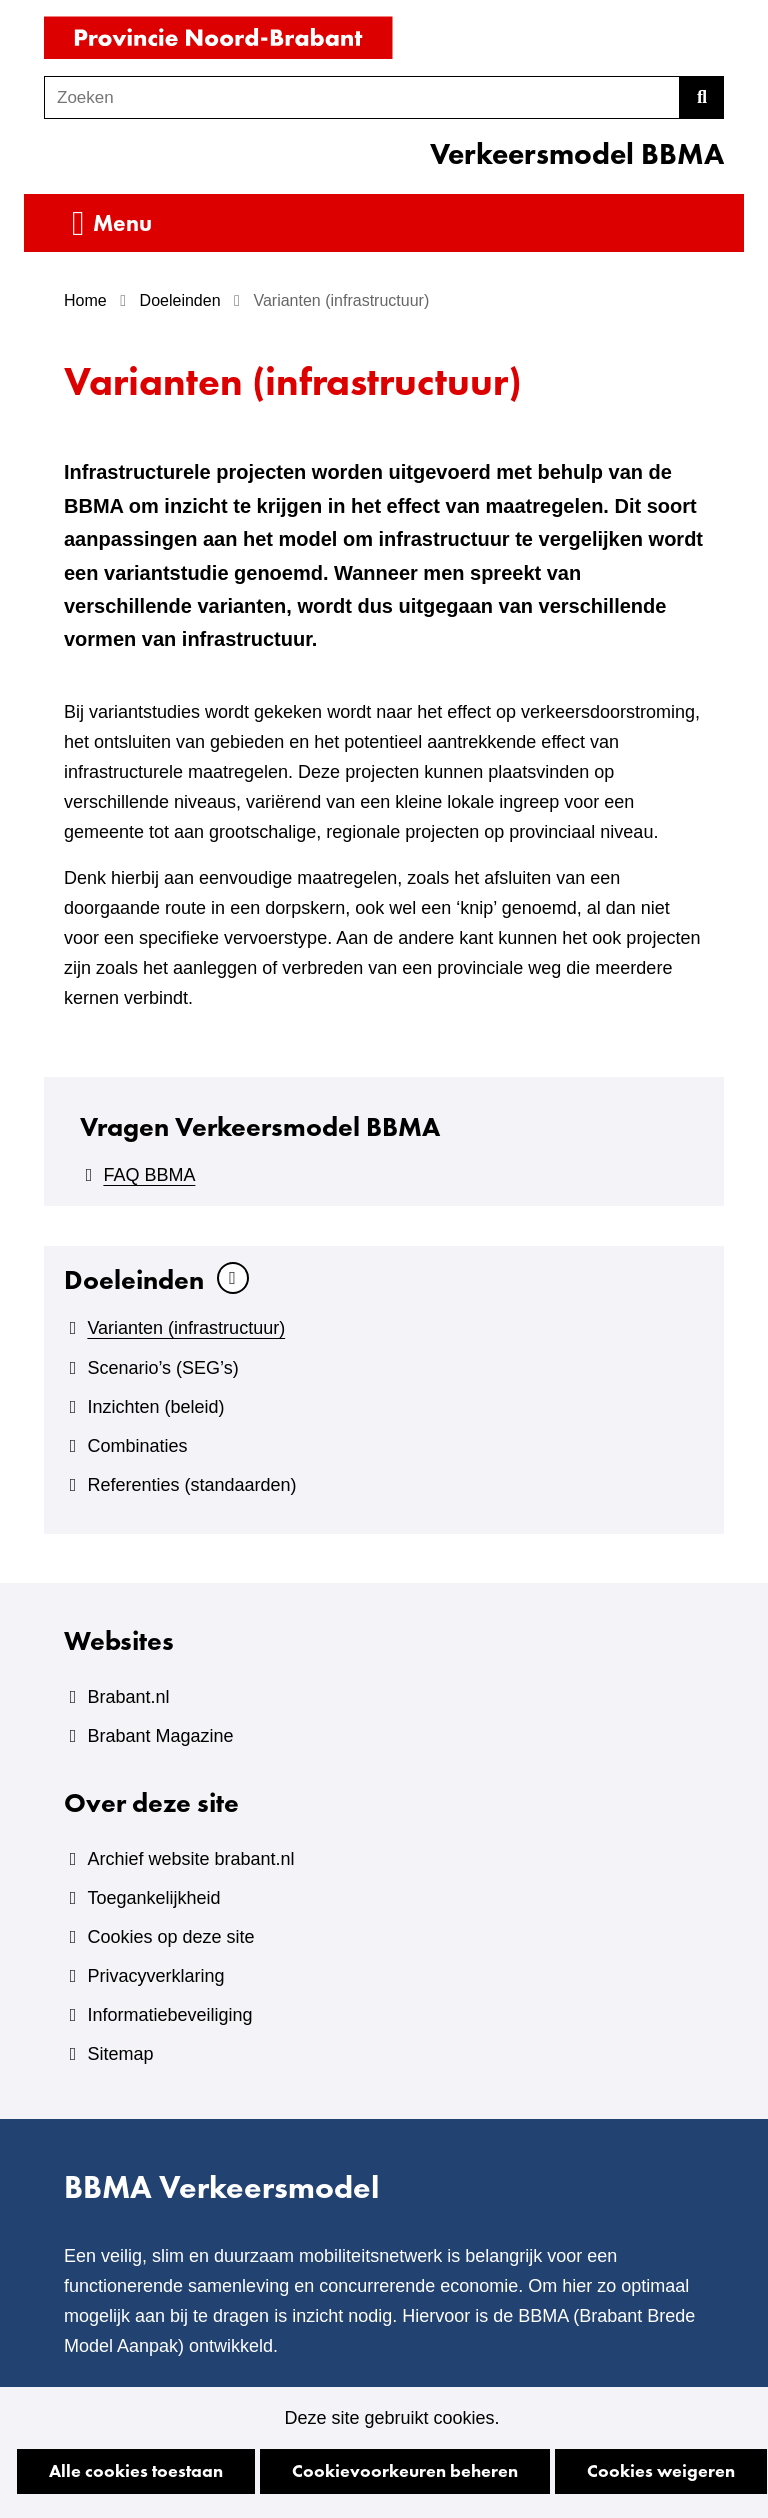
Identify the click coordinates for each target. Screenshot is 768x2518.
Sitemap (120, 2054)
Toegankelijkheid (153, 1898)
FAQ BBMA (149, 1175)
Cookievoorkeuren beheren (405, 2470)
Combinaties (137, 1446)
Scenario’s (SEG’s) (162, 1368)
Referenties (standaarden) (191, 1485)
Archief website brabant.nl (190, 1859)
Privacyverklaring (155, 1976)
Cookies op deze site (170, 1937)
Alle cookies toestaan (136, 2470)
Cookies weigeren (661, 2470)
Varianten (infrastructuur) (186, 1328)
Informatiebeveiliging (169, 2015)
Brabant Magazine (160, 1736)
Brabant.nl (128, 1697)
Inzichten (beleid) (155, 1407)
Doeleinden (134, 1279)
